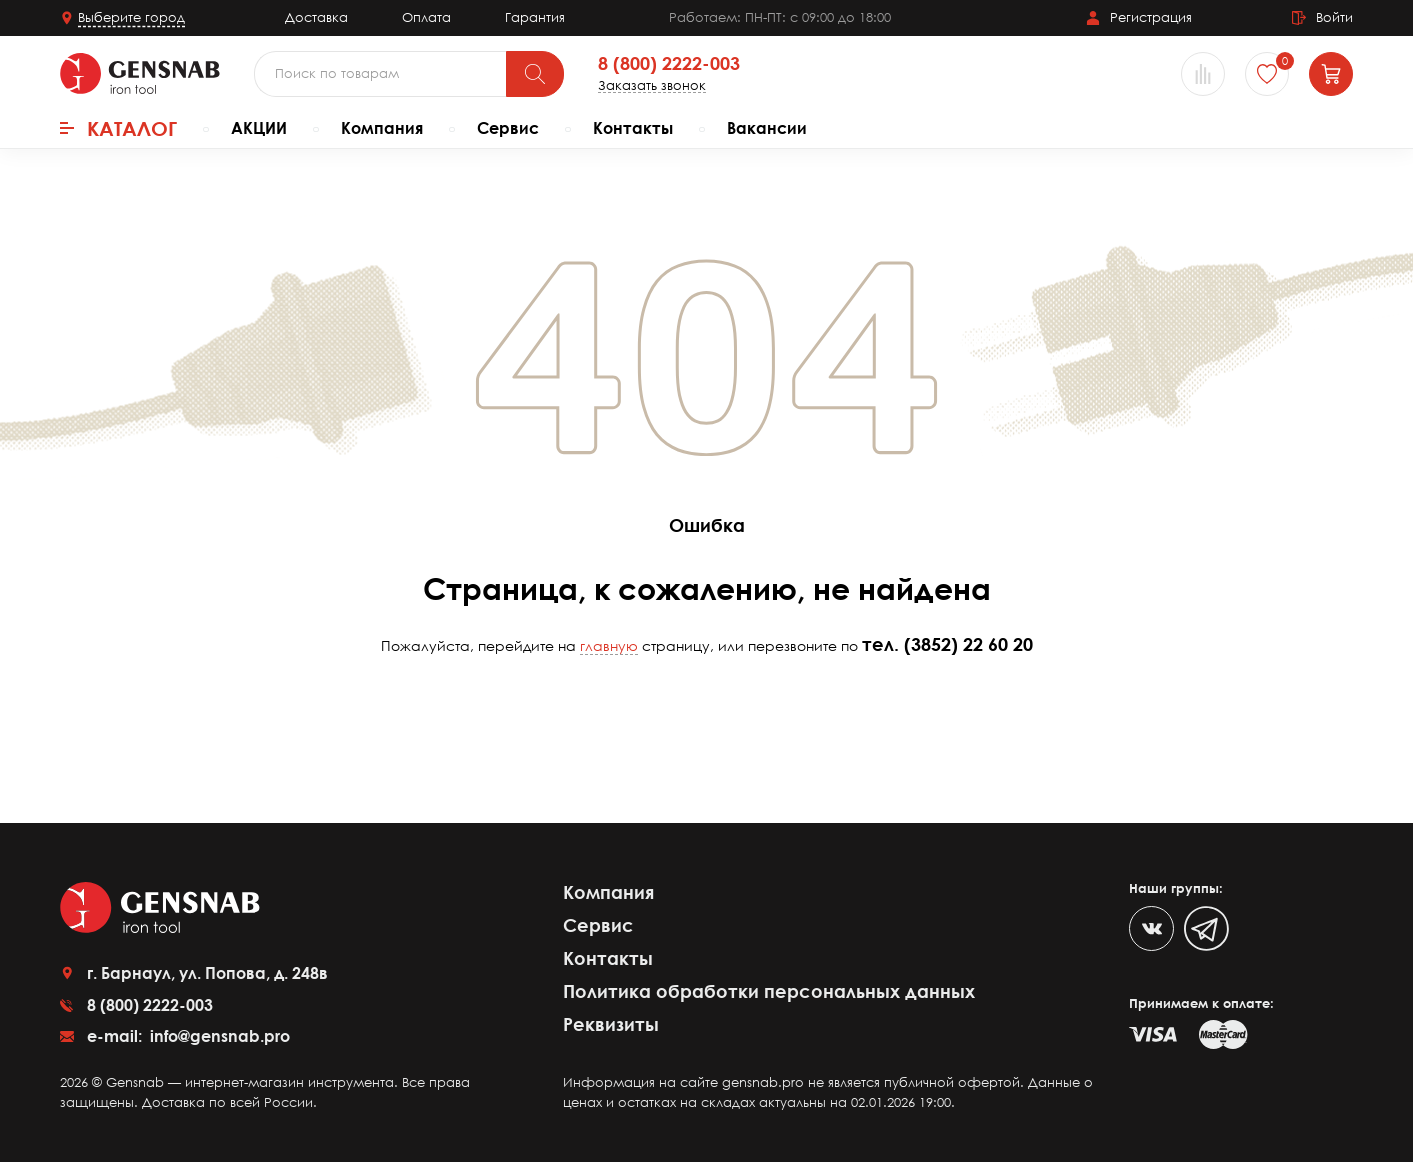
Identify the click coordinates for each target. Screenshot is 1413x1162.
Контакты (633, 128)
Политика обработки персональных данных (769, 991)
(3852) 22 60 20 (968, 644)
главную (609, 645)
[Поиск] (535, 74)
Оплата (426, 17)
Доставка (316, 17)
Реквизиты (611, 1024)
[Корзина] (1331, 74)
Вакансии (767, 128)
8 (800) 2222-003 (669, 64)
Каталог (118, 128)
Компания (382, 128)
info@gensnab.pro (218, 1036)
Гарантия (535, 17)
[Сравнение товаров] (1203, 74)
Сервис (508, 128)
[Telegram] (1206, 928)
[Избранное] (1267, 74)
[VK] (1151, 928)
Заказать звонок (652, 85)
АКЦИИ (259, 128)
